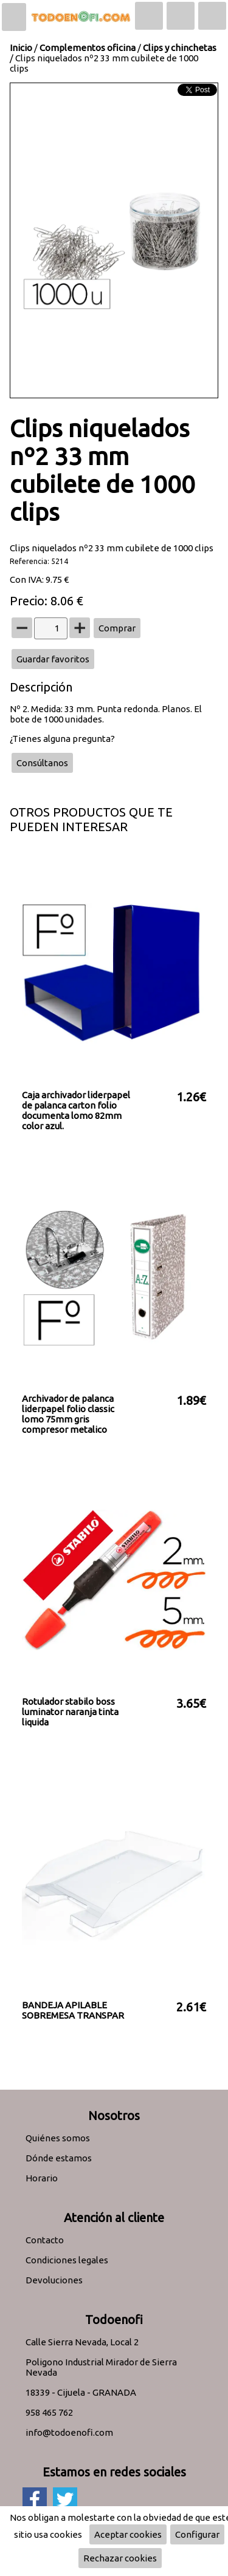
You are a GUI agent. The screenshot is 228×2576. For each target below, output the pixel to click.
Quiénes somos (58, 2138)
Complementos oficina (88, 47)
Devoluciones (54, 2280)
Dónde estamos (59, 2158)
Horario (42, 2178)
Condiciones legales (67, 2260)
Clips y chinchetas (179, 47)
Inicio (21, 47)
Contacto (45, 2240)
